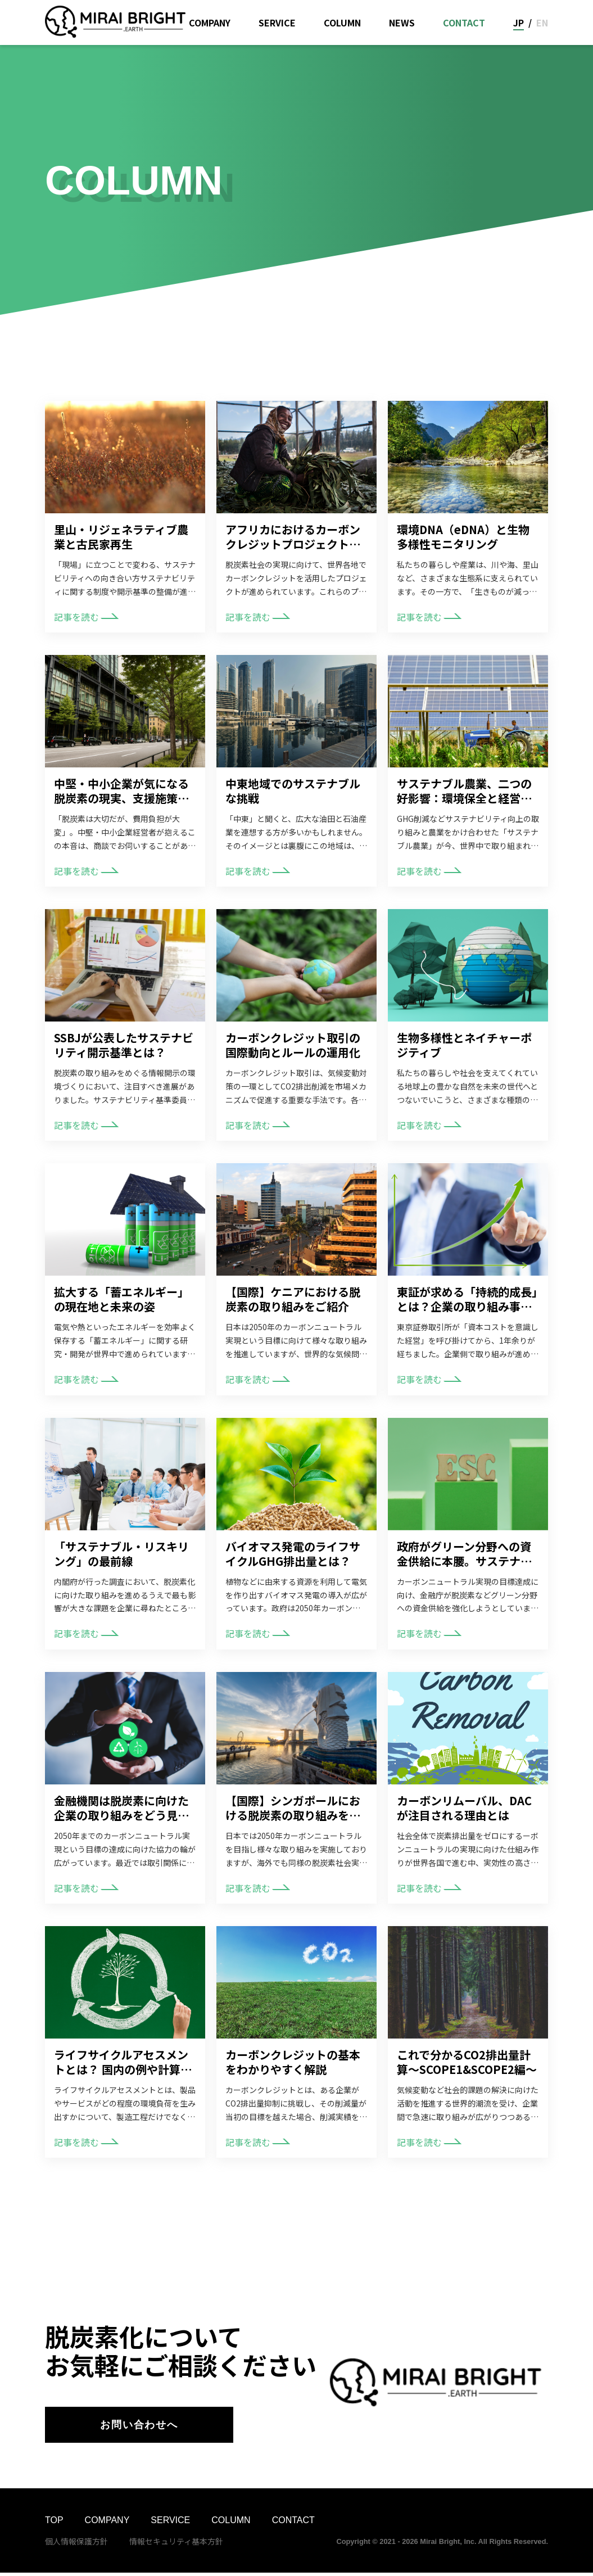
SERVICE (277, 22)
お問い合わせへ (139, 2426)
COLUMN (342, 22)
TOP (54, 2523)
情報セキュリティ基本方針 (176, 2543)
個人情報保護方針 (76, 2543)
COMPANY (209, 22)
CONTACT (464, 22)
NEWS (402, 22)
